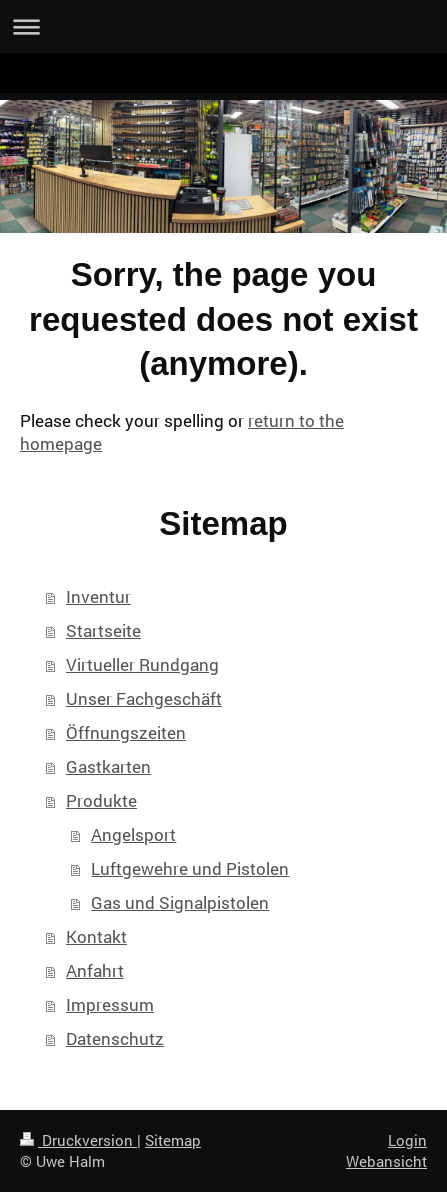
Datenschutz (115, 1038)
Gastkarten (108, 766)
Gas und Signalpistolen (180, 902)
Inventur (98, 596)
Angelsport (133, 834)
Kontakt (96, 936)
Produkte (101, 800)
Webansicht (386, 1161)
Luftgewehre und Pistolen (190, 868)
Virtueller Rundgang (142, 664)
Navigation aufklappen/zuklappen (223, 26)
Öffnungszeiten (126, 732)
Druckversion (78, 1140)
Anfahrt (95, 970)
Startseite (103, 630)
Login (407, 1140)
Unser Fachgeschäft (144, 698)
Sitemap (173, 1140)
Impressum (110, 1004)
